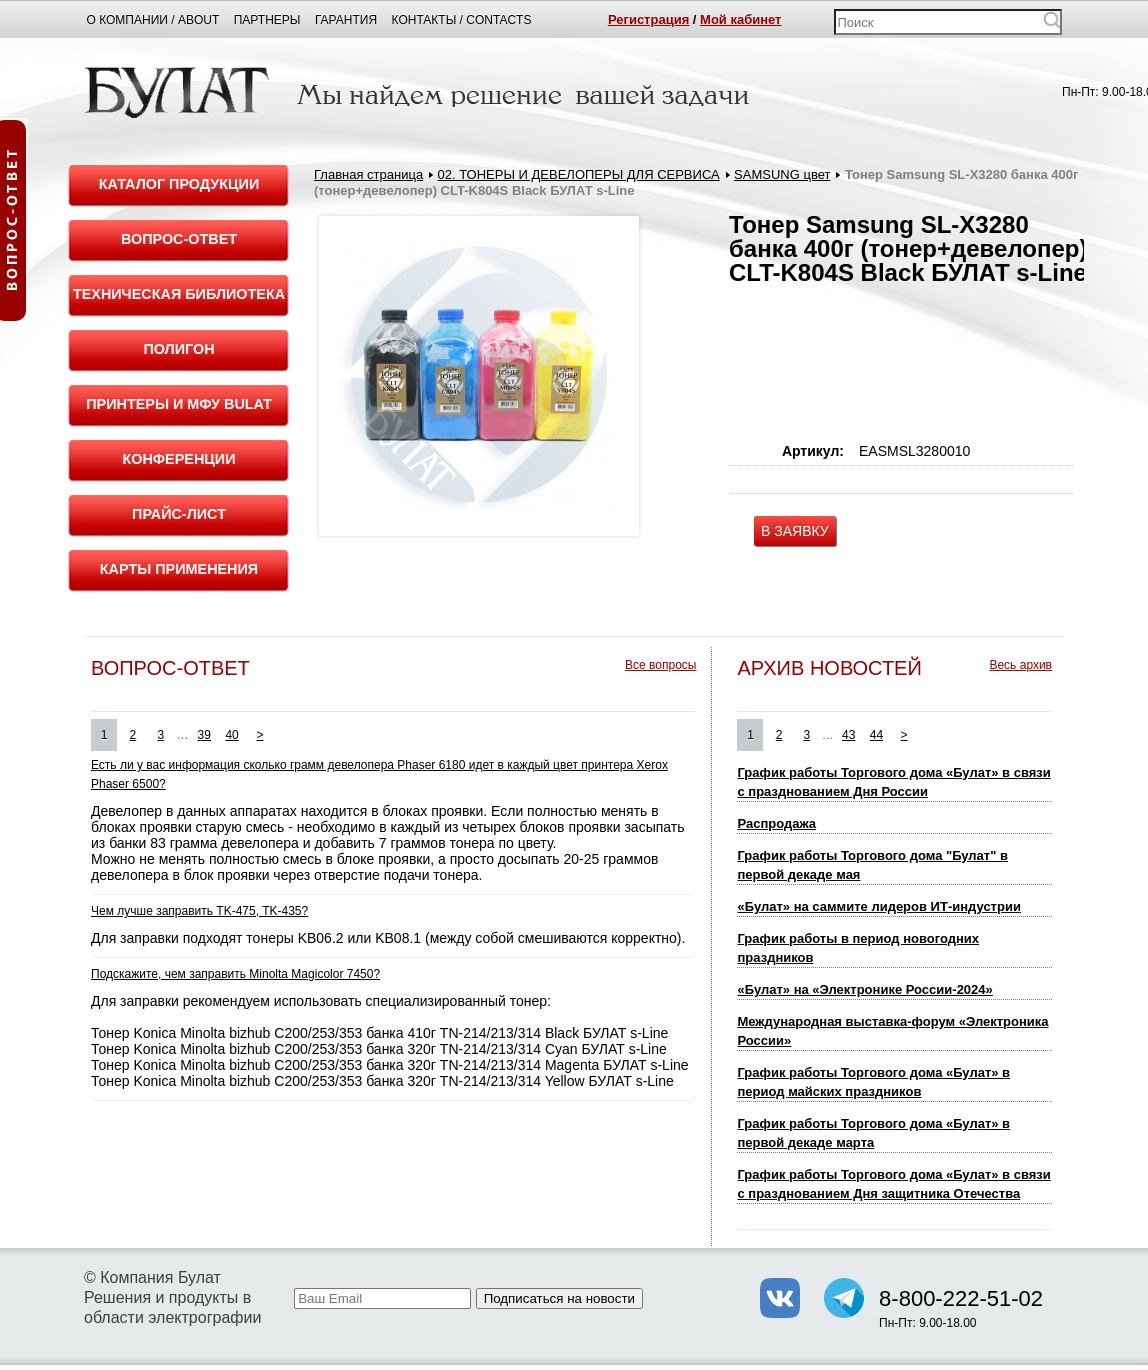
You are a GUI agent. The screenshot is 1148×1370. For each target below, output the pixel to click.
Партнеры (267, 20)
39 (204, 735)
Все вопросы (660, 665)
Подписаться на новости (559, 1298)
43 (848, 735)
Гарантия (346, 20)
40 (231, 735)
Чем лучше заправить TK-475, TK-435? (199, 911)
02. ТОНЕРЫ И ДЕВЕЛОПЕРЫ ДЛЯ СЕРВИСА (579, 174)
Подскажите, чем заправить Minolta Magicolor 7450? (235, 974)
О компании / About (153, 20)
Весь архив (1020, 665)
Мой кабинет (740, 19)
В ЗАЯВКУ (795, 531)
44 (876, 735)
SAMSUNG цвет (782, 174)
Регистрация (648, 19)
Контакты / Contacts (462, 20)
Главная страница (368, 174)
